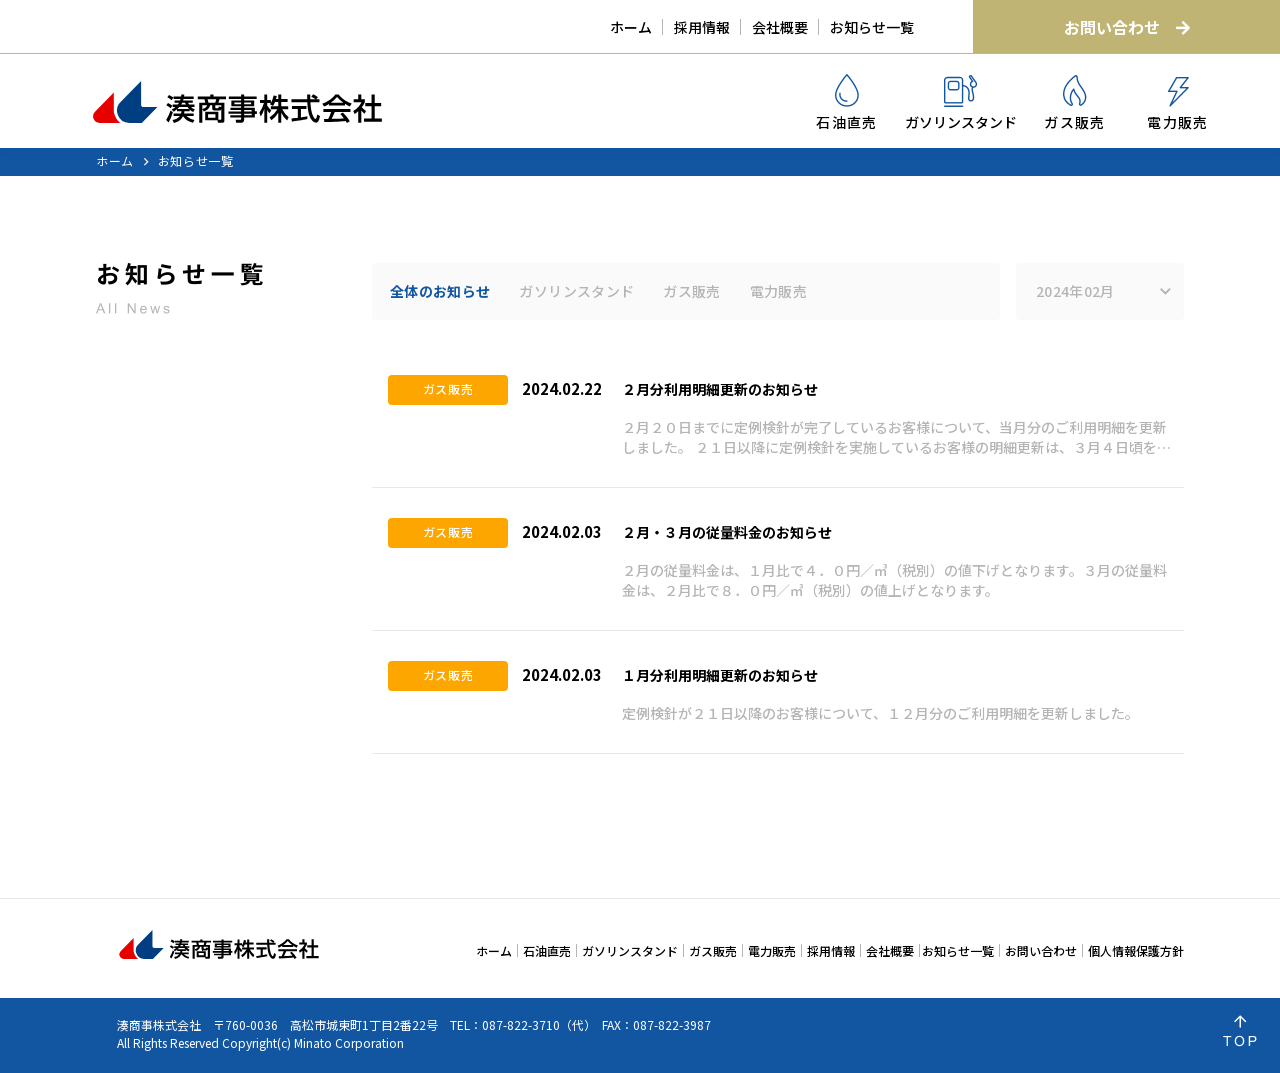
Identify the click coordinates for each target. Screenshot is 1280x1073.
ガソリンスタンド (961, 103)
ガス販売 (1075, 103)
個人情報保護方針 (1136, 950)
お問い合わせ (1127, 27)
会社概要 (780, 27)
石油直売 (847, 103)
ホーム (631, 27)
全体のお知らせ (440, 291)
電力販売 (1178, 104)
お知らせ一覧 (872, 27)
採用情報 (702, 27)
